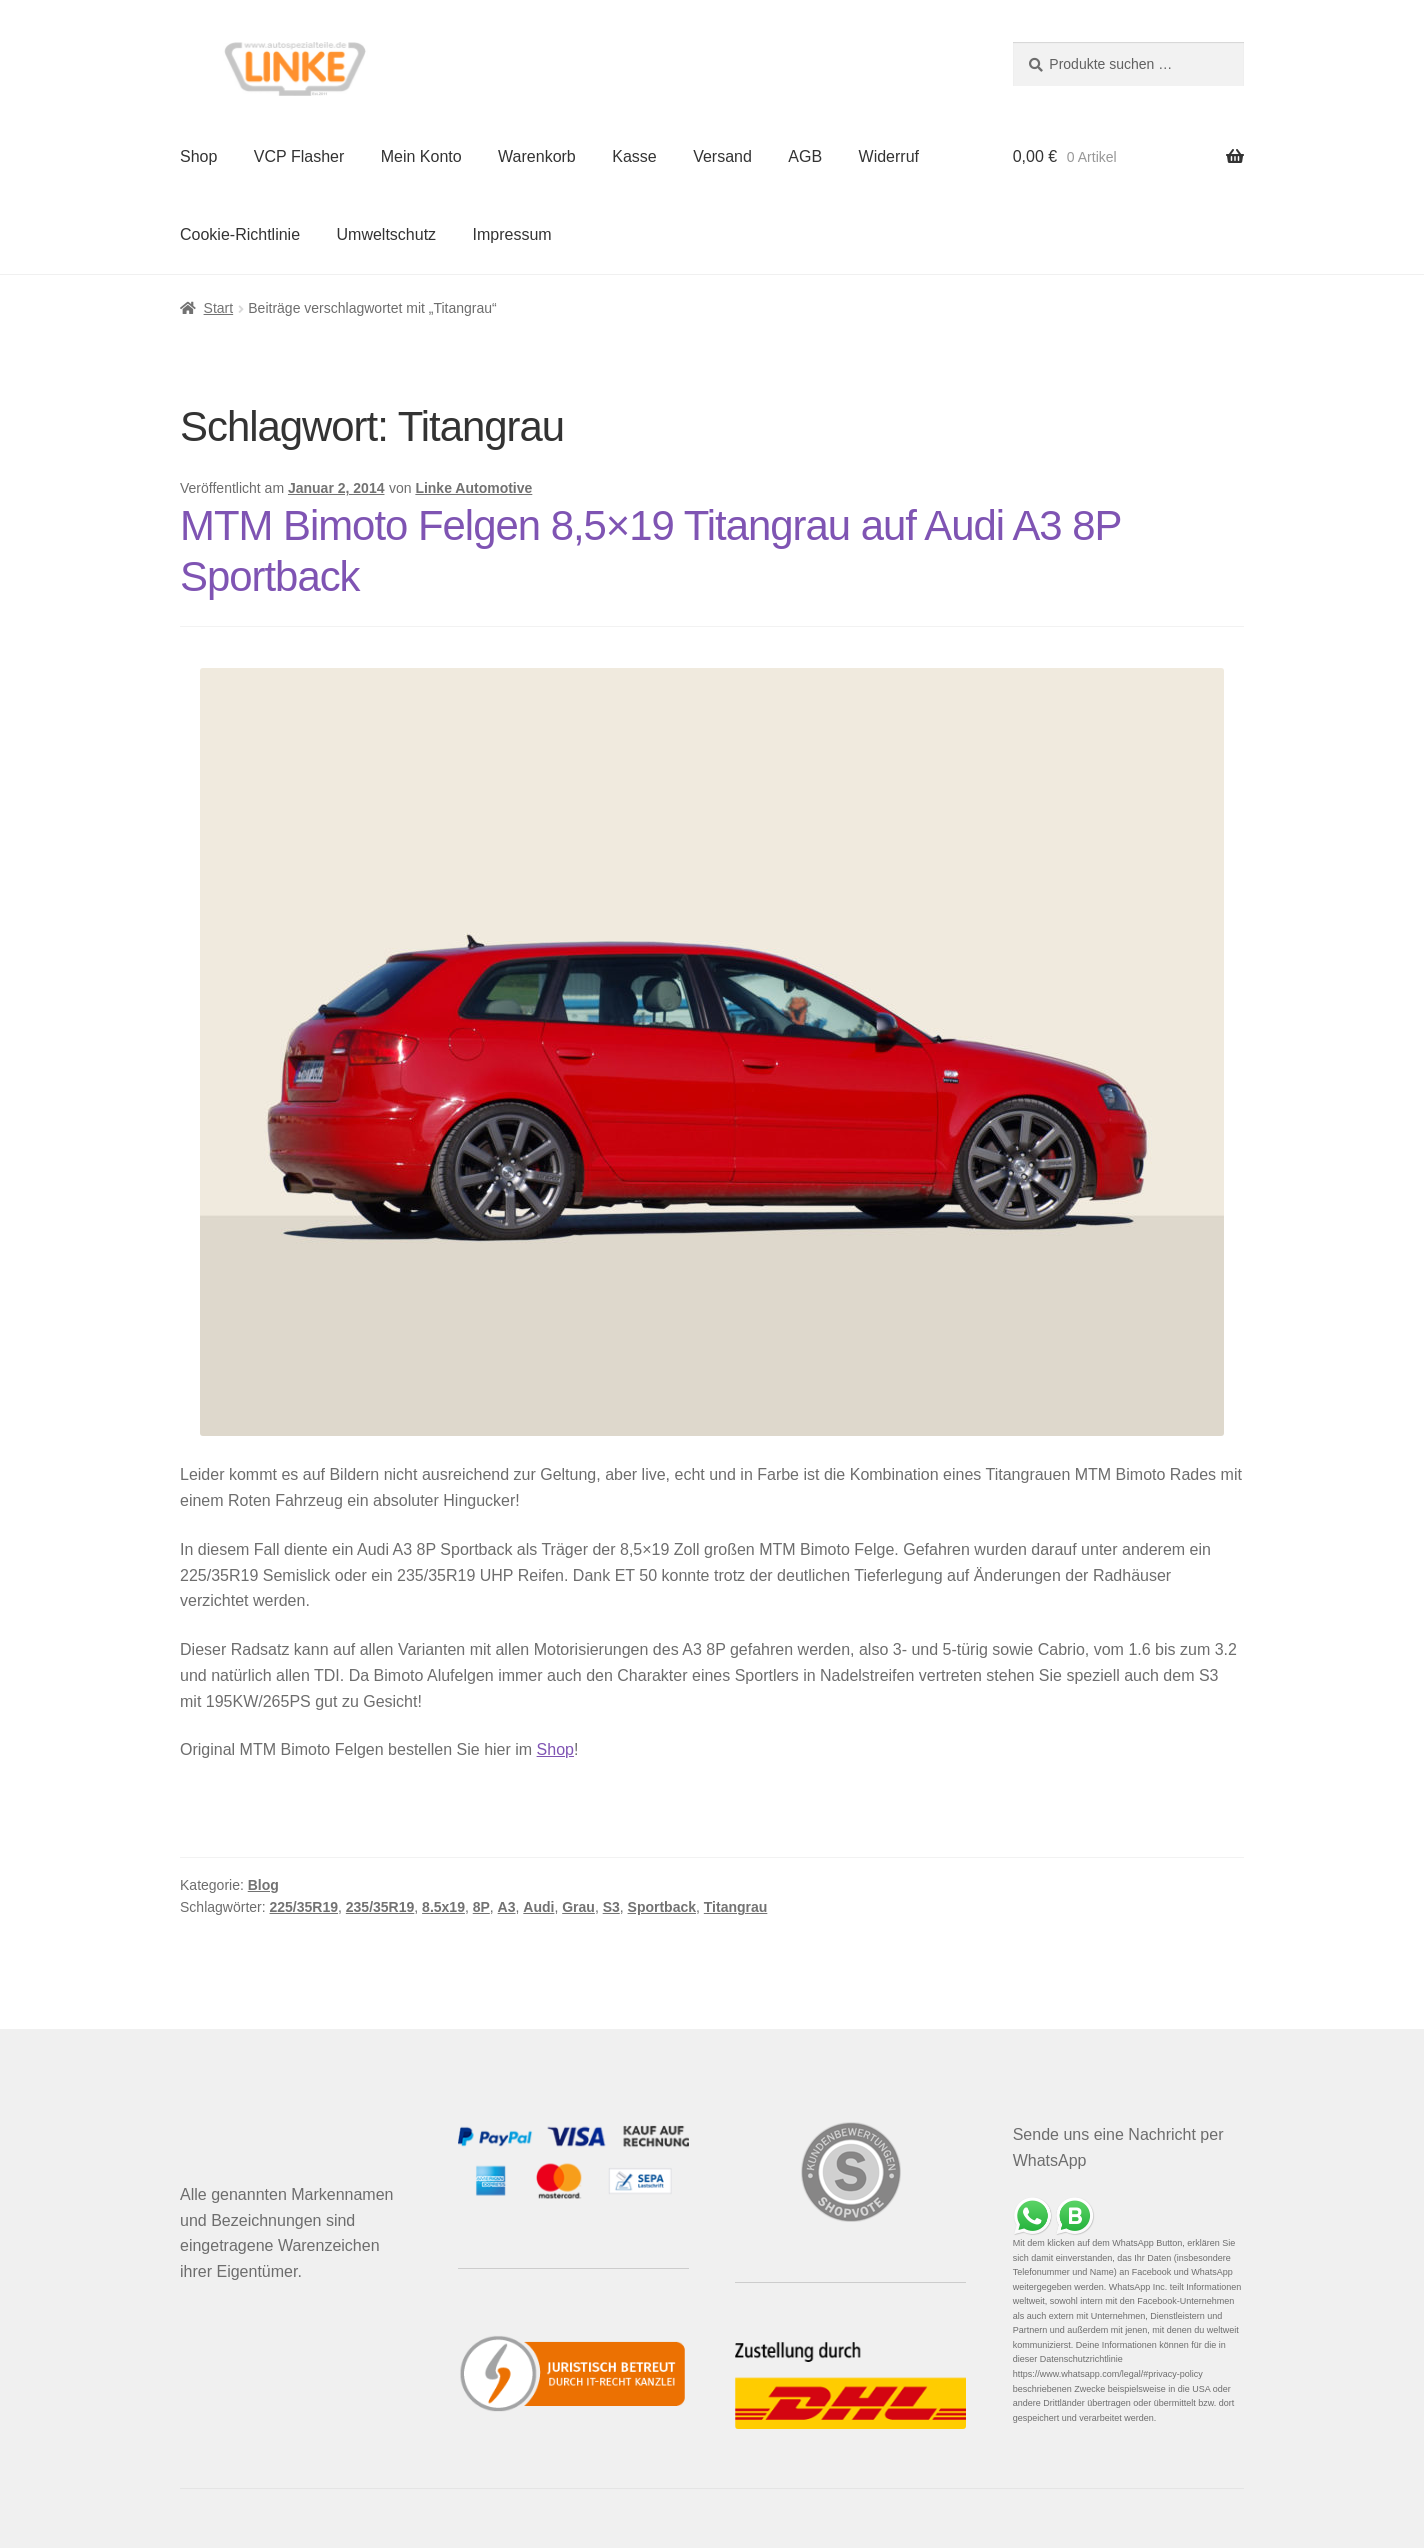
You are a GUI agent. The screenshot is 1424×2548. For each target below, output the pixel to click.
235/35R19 (380, 1907)
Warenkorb (537, 156)
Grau (578, 1907)
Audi (538, 1907)
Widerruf (889, 156)
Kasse (634, 156)
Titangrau (736, 1907)
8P (481, 1907)
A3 (507, 1907)
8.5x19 (443, 1907)
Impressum (512, 234)
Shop (198, 156)
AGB (805, 156)
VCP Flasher (299, 156)
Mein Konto (421, 156)
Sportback (662, 1907)
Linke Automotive (473, 488)
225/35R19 (304, 1907)
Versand (722, 156)
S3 (611, 1907)
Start (219, 308)
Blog (263, 1885)
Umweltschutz (387, 234)
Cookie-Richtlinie (240, 234)
